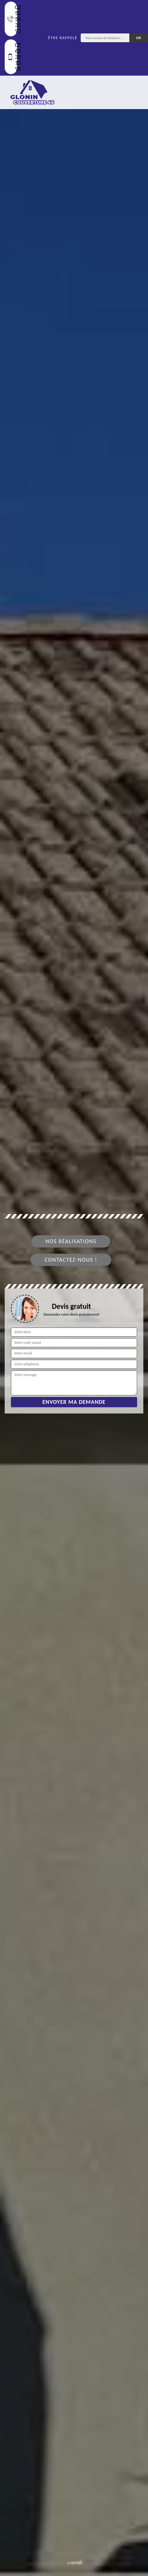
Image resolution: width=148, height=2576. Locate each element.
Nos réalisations (70, 1241)
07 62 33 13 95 (12, 56)
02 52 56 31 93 (12, 18)
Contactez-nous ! (71, 1259)
